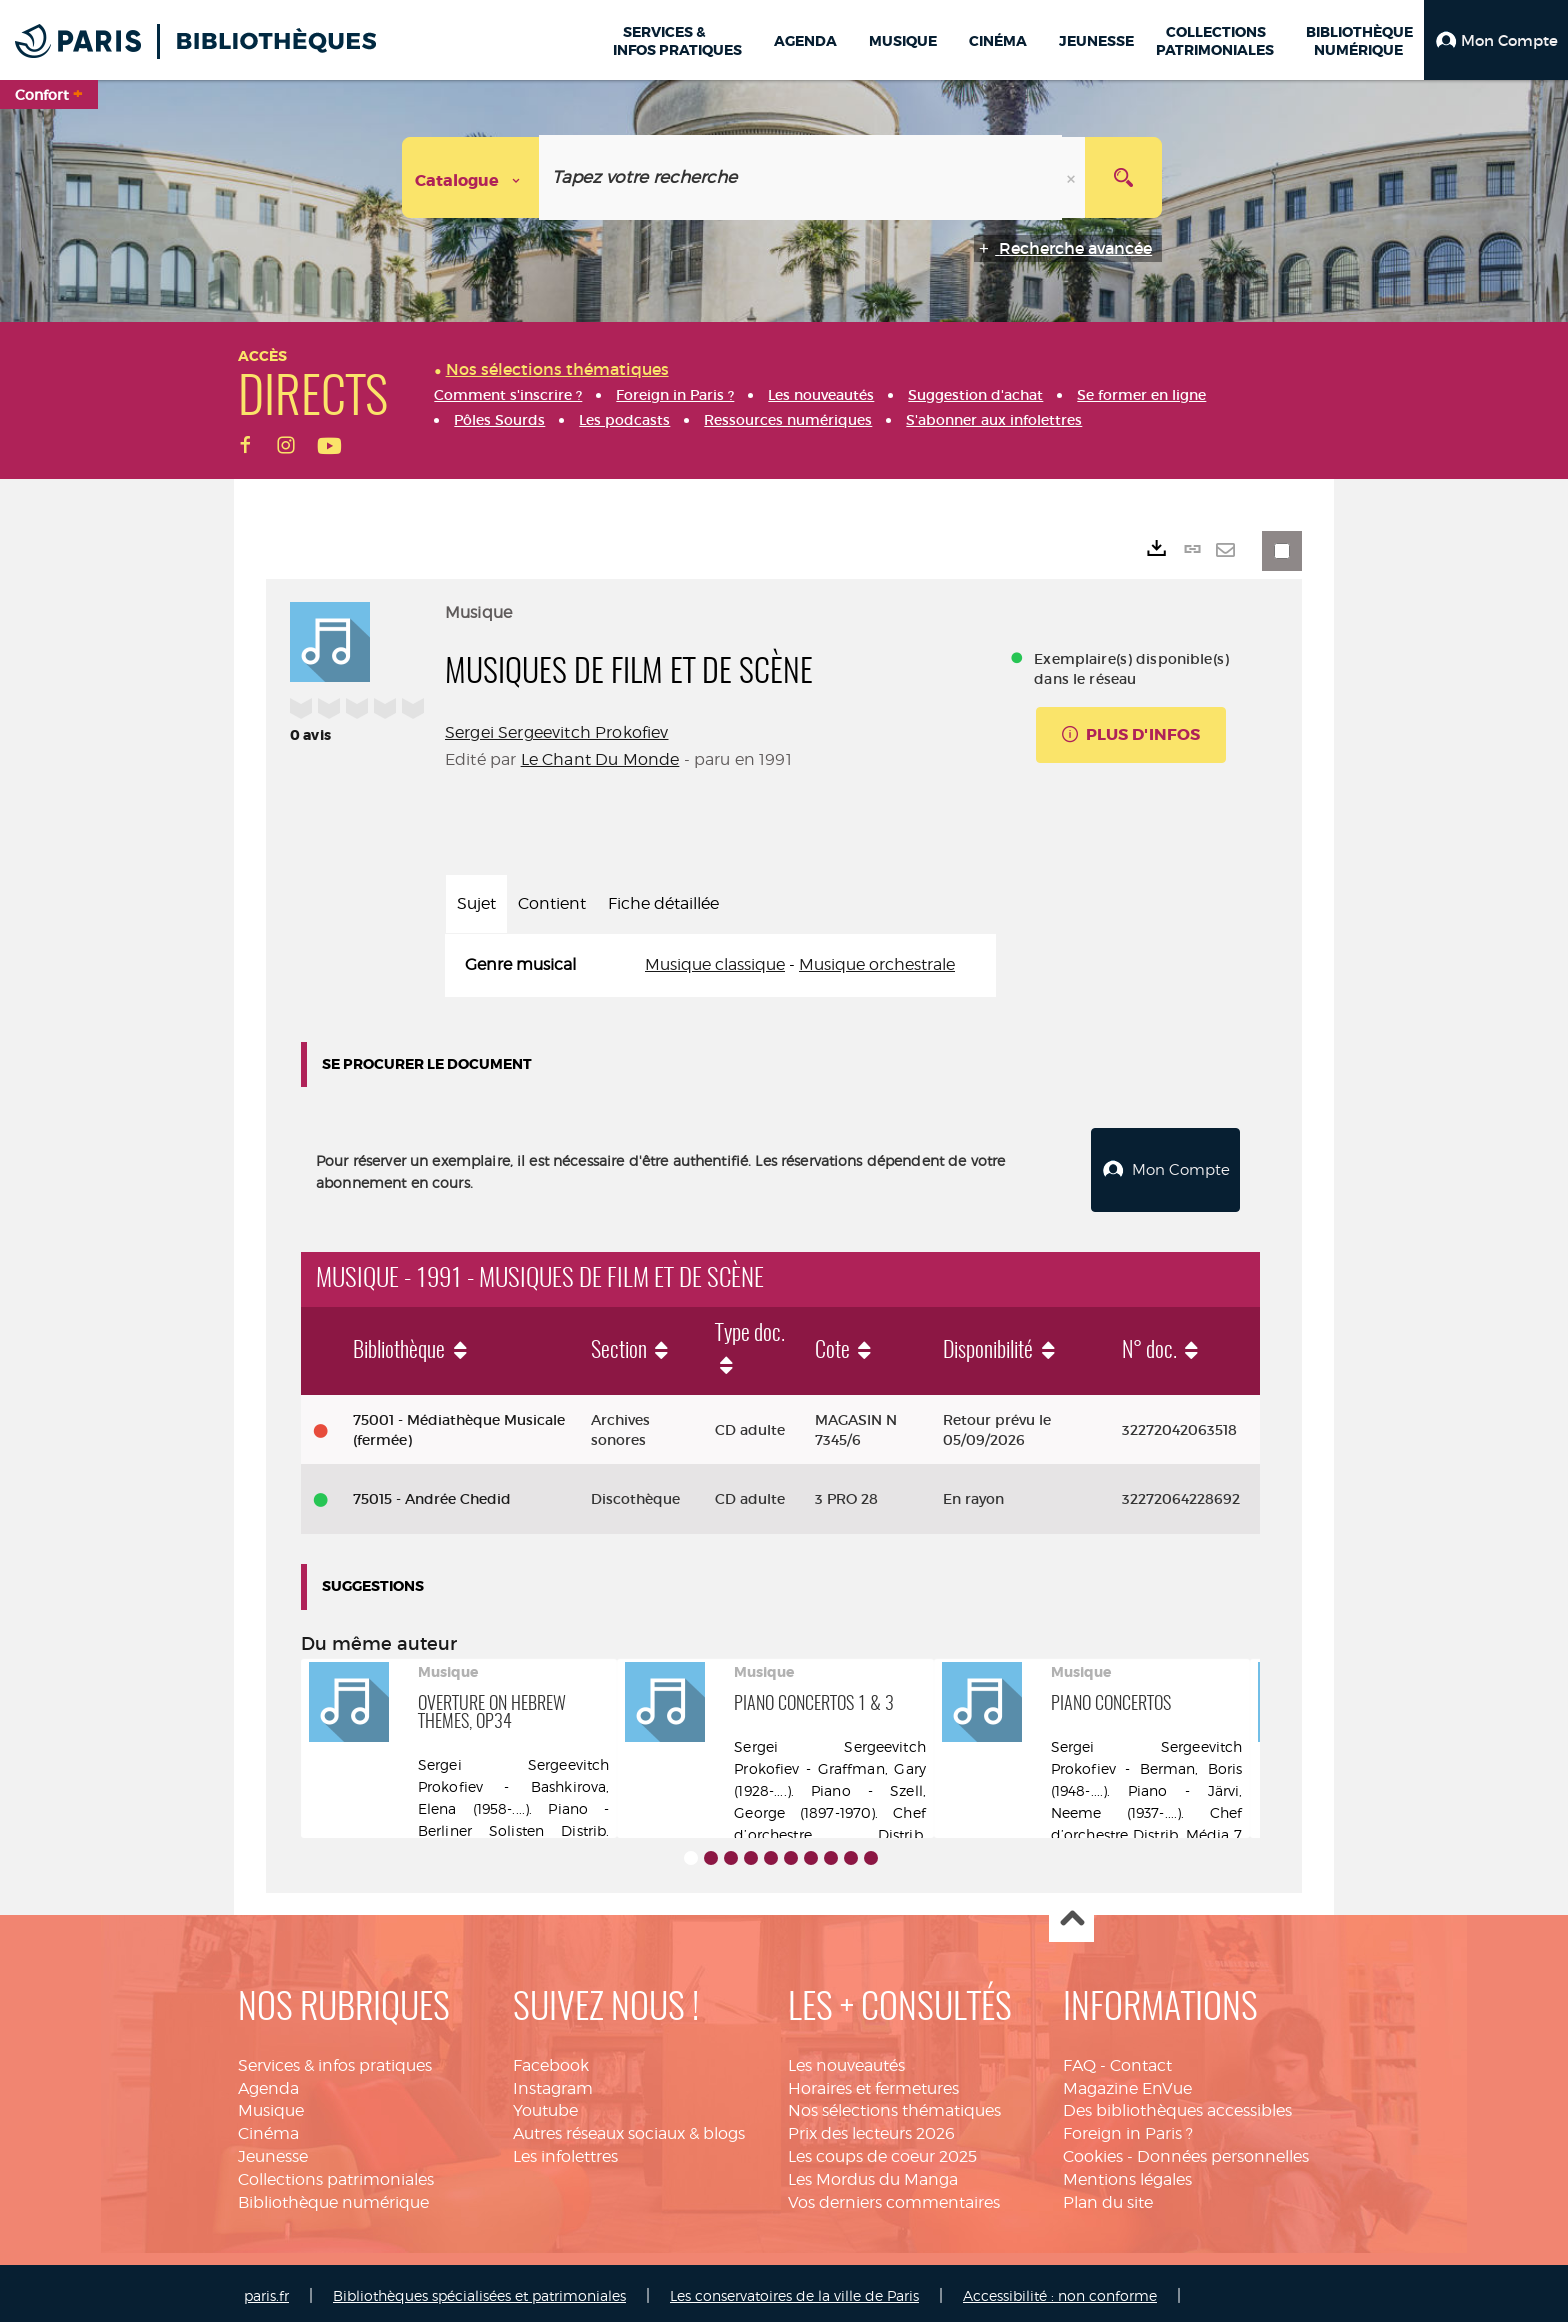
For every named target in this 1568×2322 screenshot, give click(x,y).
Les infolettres (565, 2151)
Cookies (1093, 2151)
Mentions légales (1127, 2174)
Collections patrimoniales (336, 2174)
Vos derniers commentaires (894, 2197)
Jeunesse (273, 2151)
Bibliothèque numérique (333, 2197)
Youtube (545, 2105)
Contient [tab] (552, 903)
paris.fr (266, 2290)
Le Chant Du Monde (600, 759)
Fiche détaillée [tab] (663, 903)
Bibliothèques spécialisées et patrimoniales (479, 2290)
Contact (1141, 2060)
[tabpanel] (720, 965)
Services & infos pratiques (335, 2060)
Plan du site (1108, 2197)
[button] (1496, 40)
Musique (271, 2105)
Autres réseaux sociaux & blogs (629, 2128)
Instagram (553, 2083)
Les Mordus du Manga (873, 2174)
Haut (1071, 1915)
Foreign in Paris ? (1128, 2128)
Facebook (551, 2060)
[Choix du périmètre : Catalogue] (471, 177)
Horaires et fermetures (873, 2083)
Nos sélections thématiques (894, 2105)
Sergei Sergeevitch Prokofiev (556, 732)
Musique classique (715, 964)
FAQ (1079, 2060)
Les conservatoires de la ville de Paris (794, 2290)
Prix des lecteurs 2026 (871, 2128)
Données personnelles (1223, 2151)
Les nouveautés (846, 2060)
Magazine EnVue (1127, 2083)
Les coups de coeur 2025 (882, 2151)
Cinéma (268, 2128)
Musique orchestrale (877, 964)
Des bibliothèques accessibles (1177, 2105)
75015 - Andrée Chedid (432, 1494)
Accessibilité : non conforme (1060, 2290)
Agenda (268, 2083)
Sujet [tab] (476, 903)
